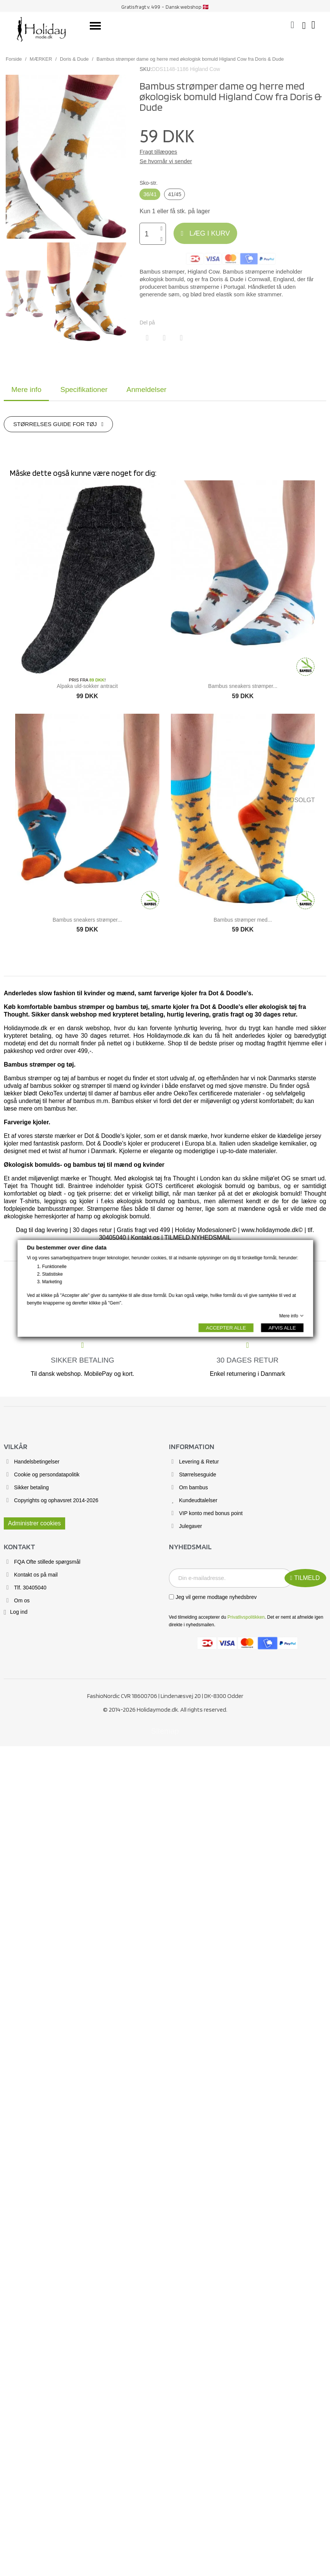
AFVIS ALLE (282, 1327)
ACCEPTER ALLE (226, 1327)
